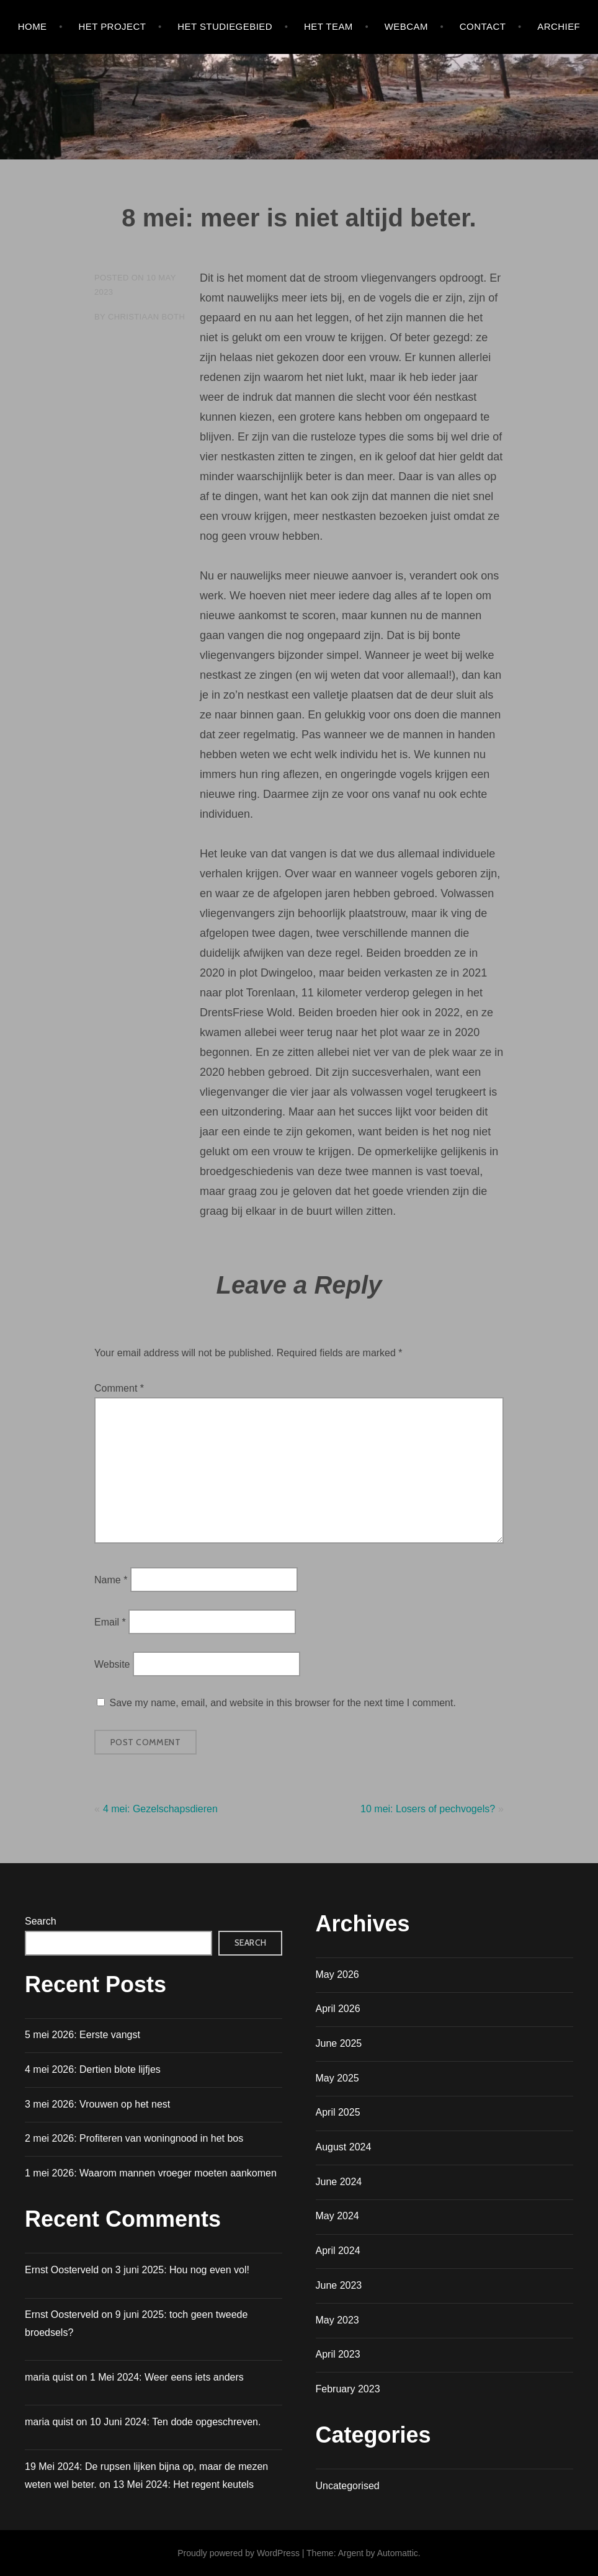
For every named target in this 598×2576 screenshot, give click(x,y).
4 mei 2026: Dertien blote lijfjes (93, 2069)
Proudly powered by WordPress (238, 2553)
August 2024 (344, 2147)
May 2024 (337, 2216)
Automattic (397, 2553)
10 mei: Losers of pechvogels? (427, 1809)
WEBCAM (406, 26)
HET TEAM (328, 26)
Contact (483, 26)
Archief (558, 26)
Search (40, 1921)
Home (32, 26)
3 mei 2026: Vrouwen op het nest (97, 2104)
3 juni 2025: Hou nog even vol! (182, 2270)
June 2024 (339, 2181)
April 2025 (338, 2112)
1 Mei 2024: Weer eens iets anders (167, 2377)
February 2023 (348, 2389)
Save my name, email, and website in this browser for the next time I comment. (282, 1702)
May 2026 (337, 1974)
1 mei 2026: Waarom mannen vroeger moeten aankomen (151, 2173)
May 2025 (337, 2078)
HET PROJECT (112, 26)
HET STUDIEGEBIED (224, 26)
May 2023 (337, 2320)
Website (112, 1664)
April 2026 (338, 2008)
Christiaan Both (146, 316)
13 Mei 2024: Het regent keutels (183, 2484)
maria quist (49, 2422)
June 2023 (339, 2285)
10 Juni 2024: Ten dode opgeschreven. (175, 2422)
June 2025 (339, 2043)
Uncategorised (348, 2485)
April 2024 (338, 2250)
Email (110, 1622)
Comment (119, 1388)
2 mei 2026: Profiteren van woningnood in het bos (134, 2138)
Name (110, 1579)
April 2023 (338, 2354)
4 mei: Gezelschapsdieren (160, 1809)
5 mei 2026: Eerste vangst (82, 2034)
